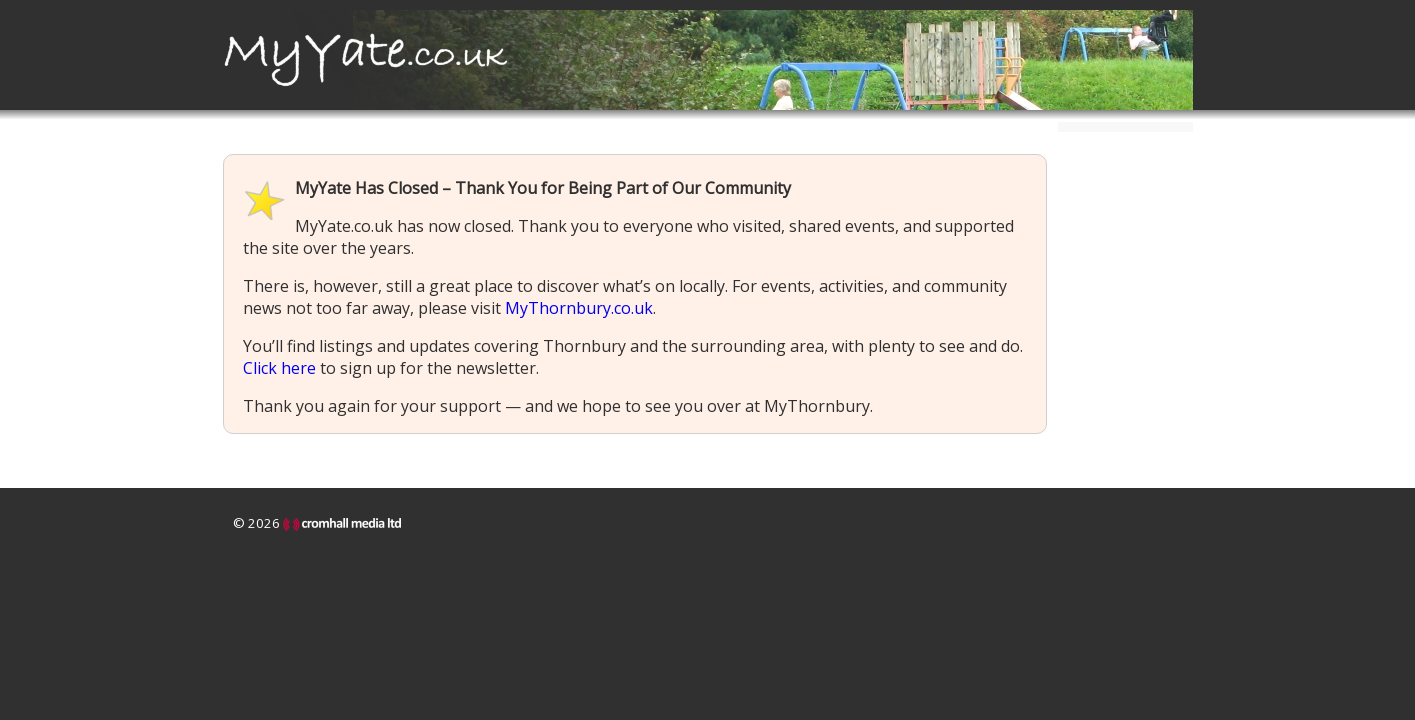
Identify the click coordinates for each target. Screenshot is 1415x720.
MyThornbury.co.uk (579, 308)
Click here (279, 368)
